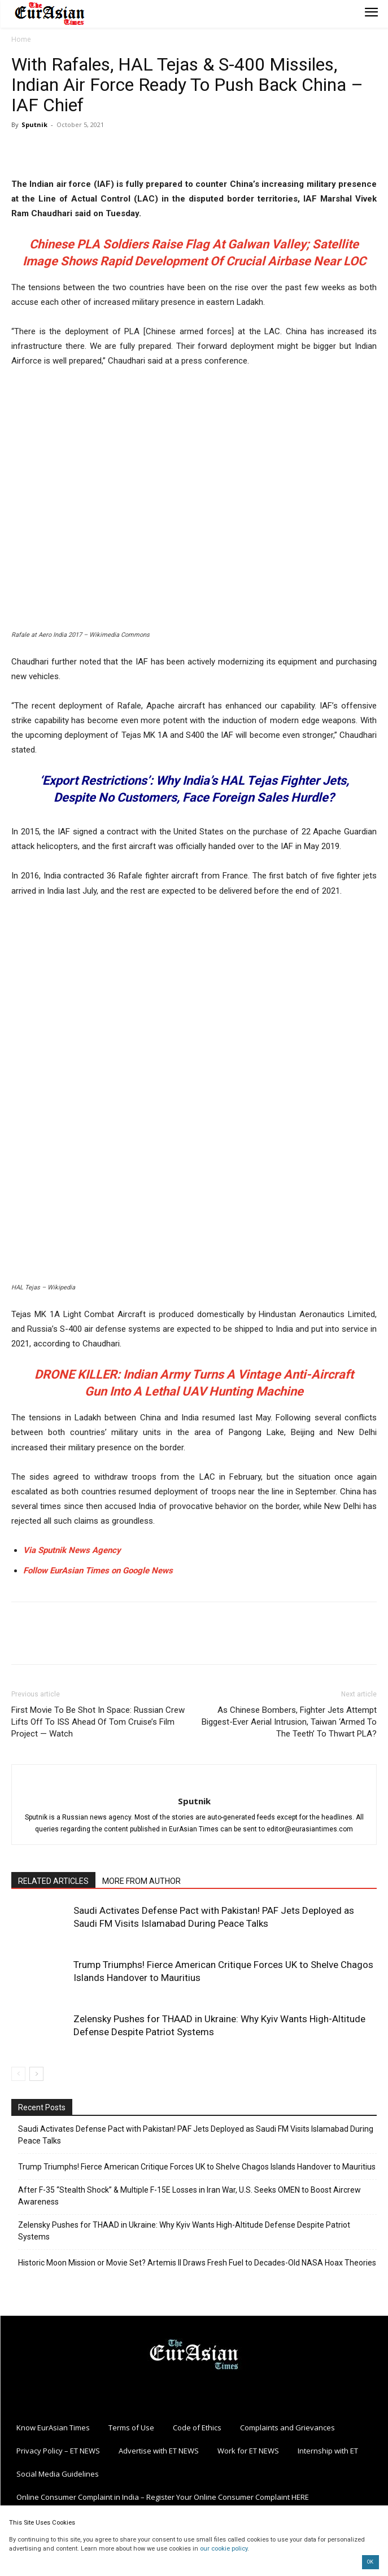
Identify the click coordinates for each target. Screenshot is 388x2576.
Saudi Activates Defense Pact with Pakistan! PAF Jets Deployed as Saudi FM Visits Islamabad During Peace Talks (195, 2134)
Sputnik (34, 124)
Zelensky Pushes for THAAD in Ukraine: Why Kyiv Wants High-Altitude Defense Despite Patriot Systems (184, 2230)
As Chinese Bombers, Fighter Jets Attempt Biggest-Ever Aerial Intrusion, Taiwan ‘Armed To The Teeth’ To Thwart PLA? (289, 1722)
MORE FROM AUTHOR (141, 1881)
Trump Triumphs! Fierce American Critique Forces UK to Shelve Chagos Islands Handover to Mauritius (197, 2166)
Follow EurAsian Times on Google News (99, 1570)
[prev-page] (18, 2074)
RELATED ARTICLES (53, 1881)
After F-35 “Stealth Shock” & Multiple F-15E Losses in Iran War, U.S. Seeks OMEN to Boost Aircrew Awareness (189, 2195)
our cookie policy (223, 2548)
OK (370, 2562)
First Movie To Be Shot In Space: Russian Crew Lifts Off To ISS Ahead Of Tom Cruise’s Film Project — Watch (98, 1722)
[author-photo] (194, 1782)
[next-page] (36, 2074)
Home (21, 39)
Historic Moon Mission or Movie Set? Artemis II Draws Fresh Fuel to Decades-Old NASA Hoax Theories (197, 2262)
